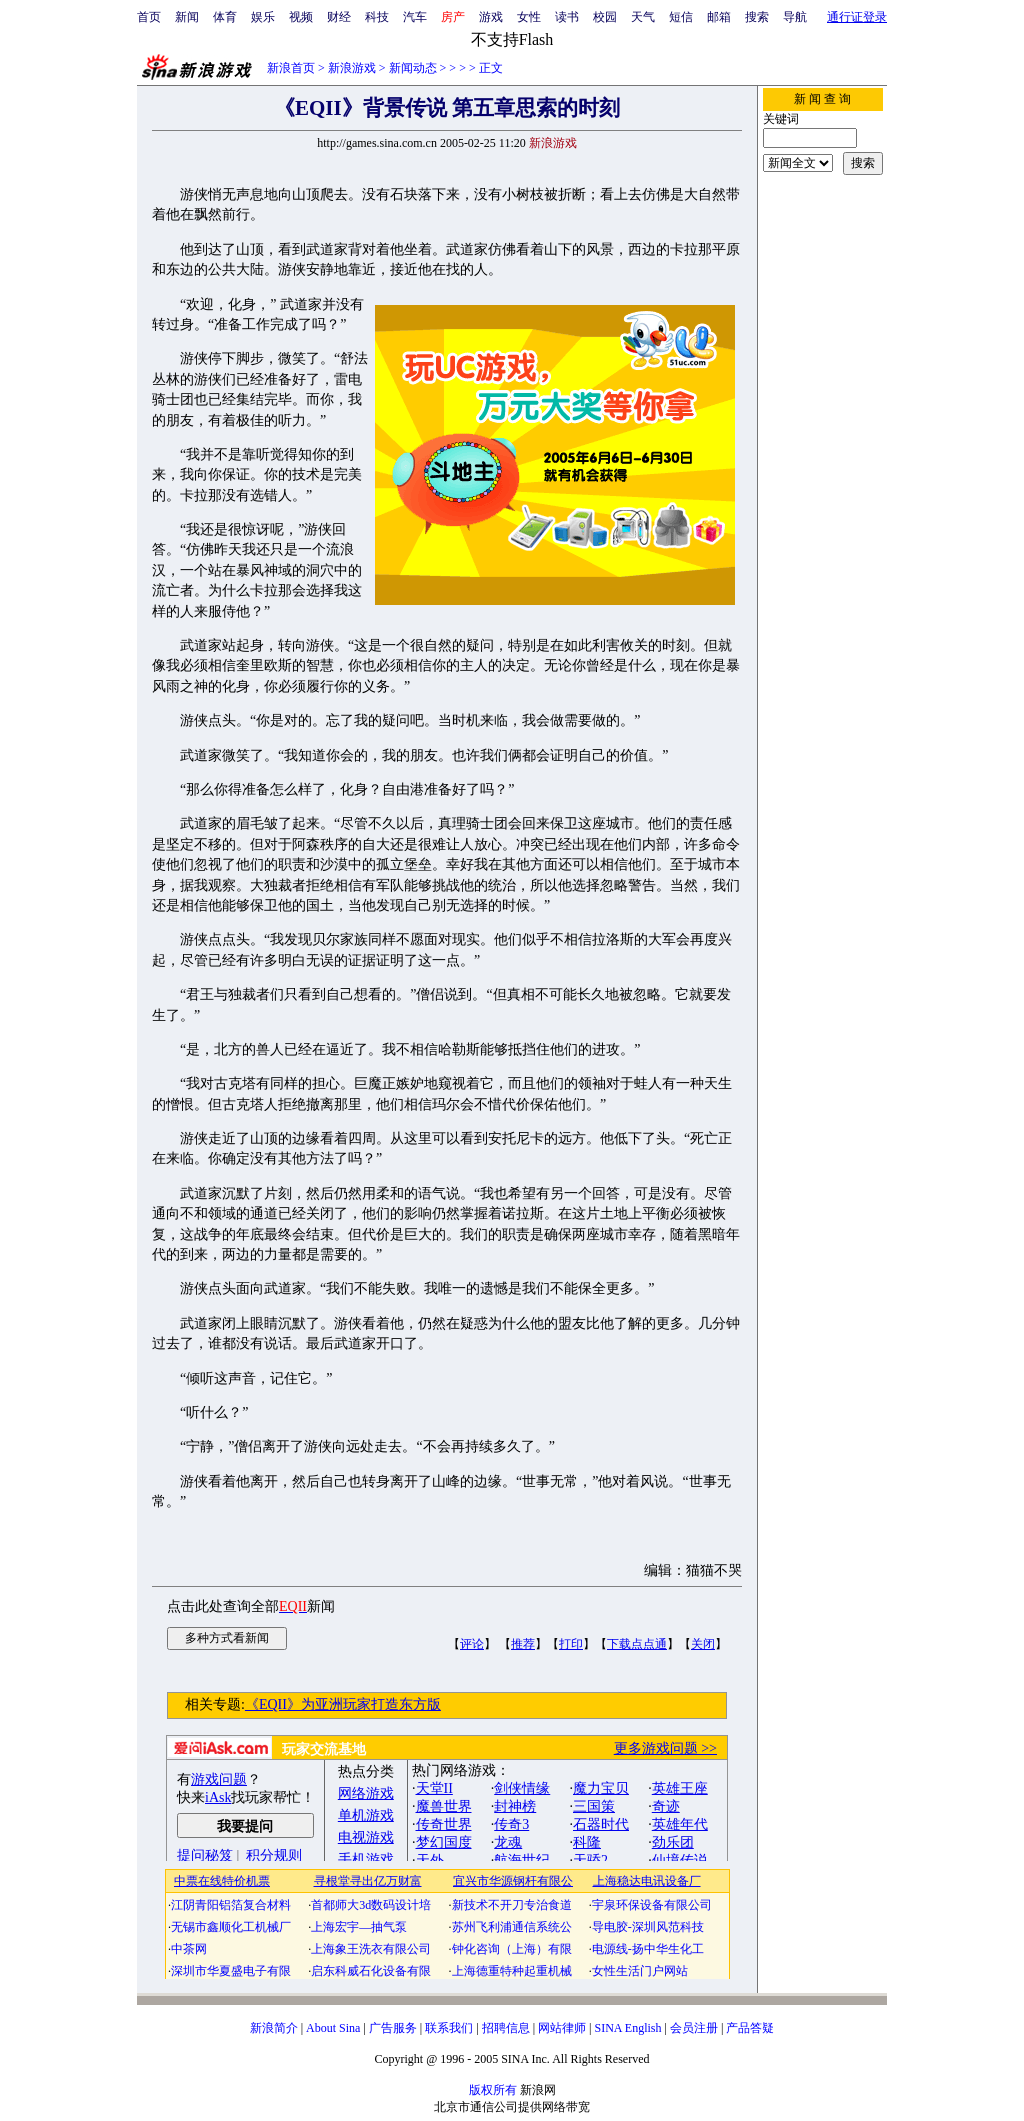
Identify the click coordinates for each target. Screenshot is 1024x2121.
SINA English (627, 2028)
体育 (225, 17)
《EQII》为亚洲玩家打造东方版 (343, 1704)
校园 (605, 17)
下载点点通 (637, 1644)
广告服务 (393, 2028)
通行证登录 (857, 17)
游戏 (491, 17)
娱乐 (263, 17)
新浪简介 (274, 2028)
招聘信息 (506, 2028)
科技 (377, 17)
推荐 (523, 1644)
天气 (643, 17)
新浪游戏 (352, 68)
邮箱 (719, 17)
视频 (301, 17)
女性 (529, 17)
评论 (472, 1644)
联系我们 (449, 2028)
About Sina (333, 2028)
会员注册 (694, 2028)
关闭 (703, 1644)
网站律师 (562, 2028)
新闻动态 (413, 68)
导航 (795, 17)
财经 (339, 17)
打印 (571, 1644)
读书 (567, 17)
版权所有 (493, 2090)
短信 (681, 17)
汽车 (415, 17)
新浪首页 (291, 68)
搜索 (757, 17)
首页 (149, 17)
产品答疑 (750, 2028)
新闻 (187, 17)
